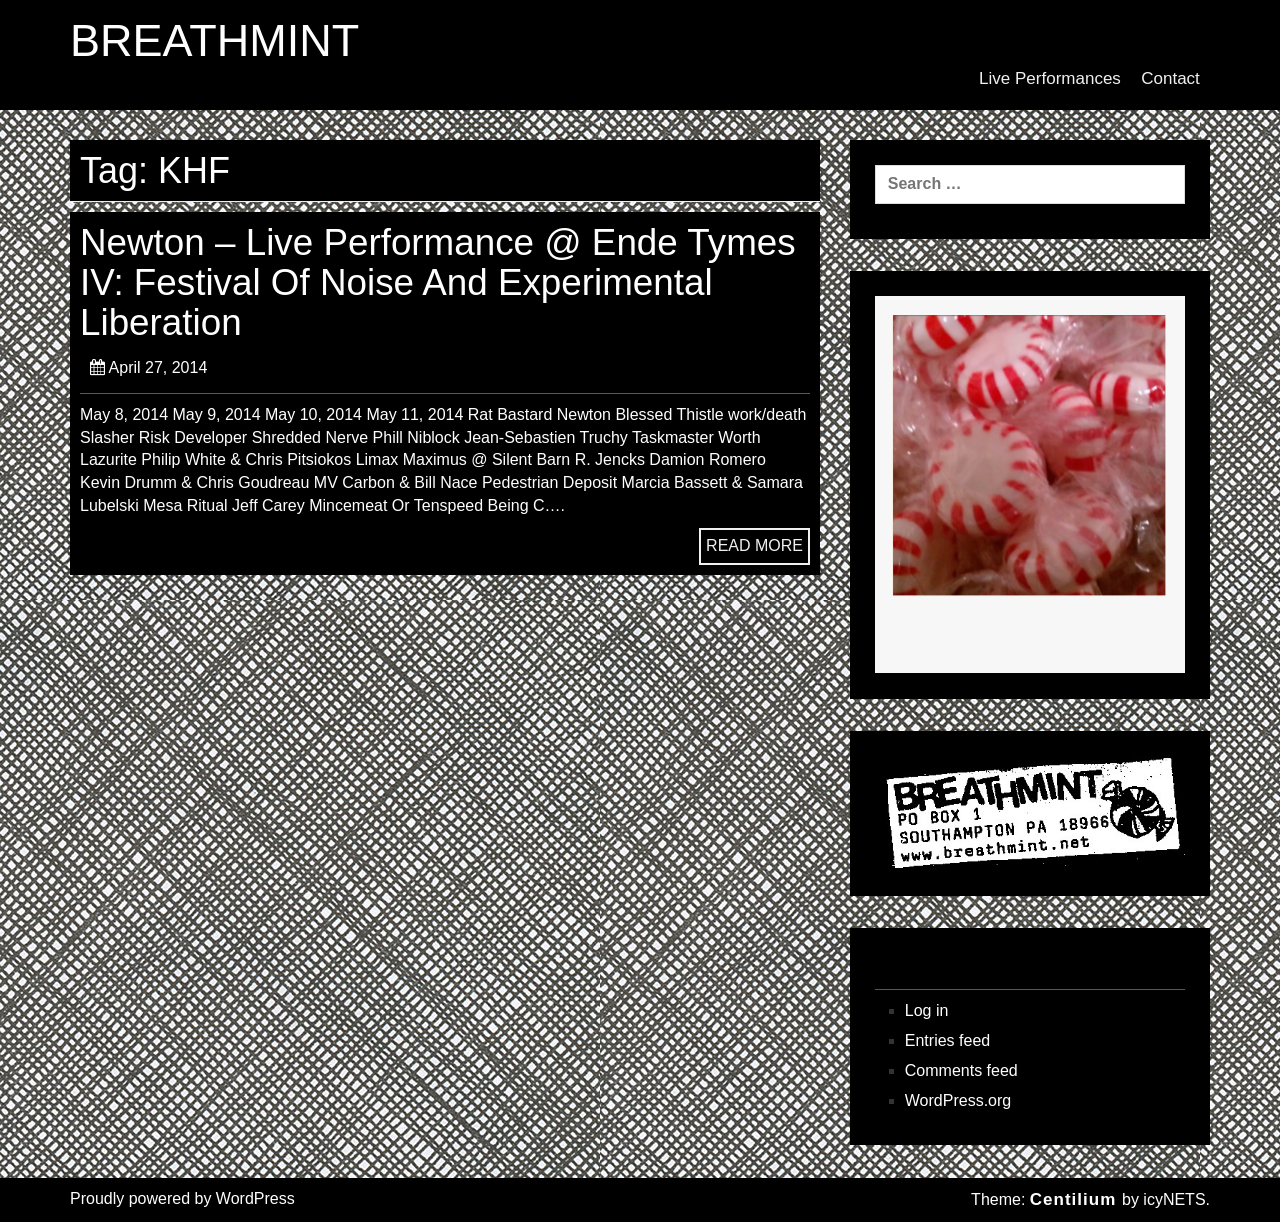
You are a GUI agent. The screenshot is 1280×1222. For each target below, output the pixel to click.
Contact (1170, 78)
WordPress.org (958, 1100)
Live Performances (1050, 78)
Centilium (1073, 1199)
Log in (927, 1010)
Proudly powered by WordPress (182, 1198)
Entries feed (947, 1040)
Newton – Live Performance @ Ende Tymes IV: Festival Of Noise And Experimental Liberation (438, 283)
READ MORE (754, 545)
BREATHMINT (214, 41)
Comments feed (961, 1070)
